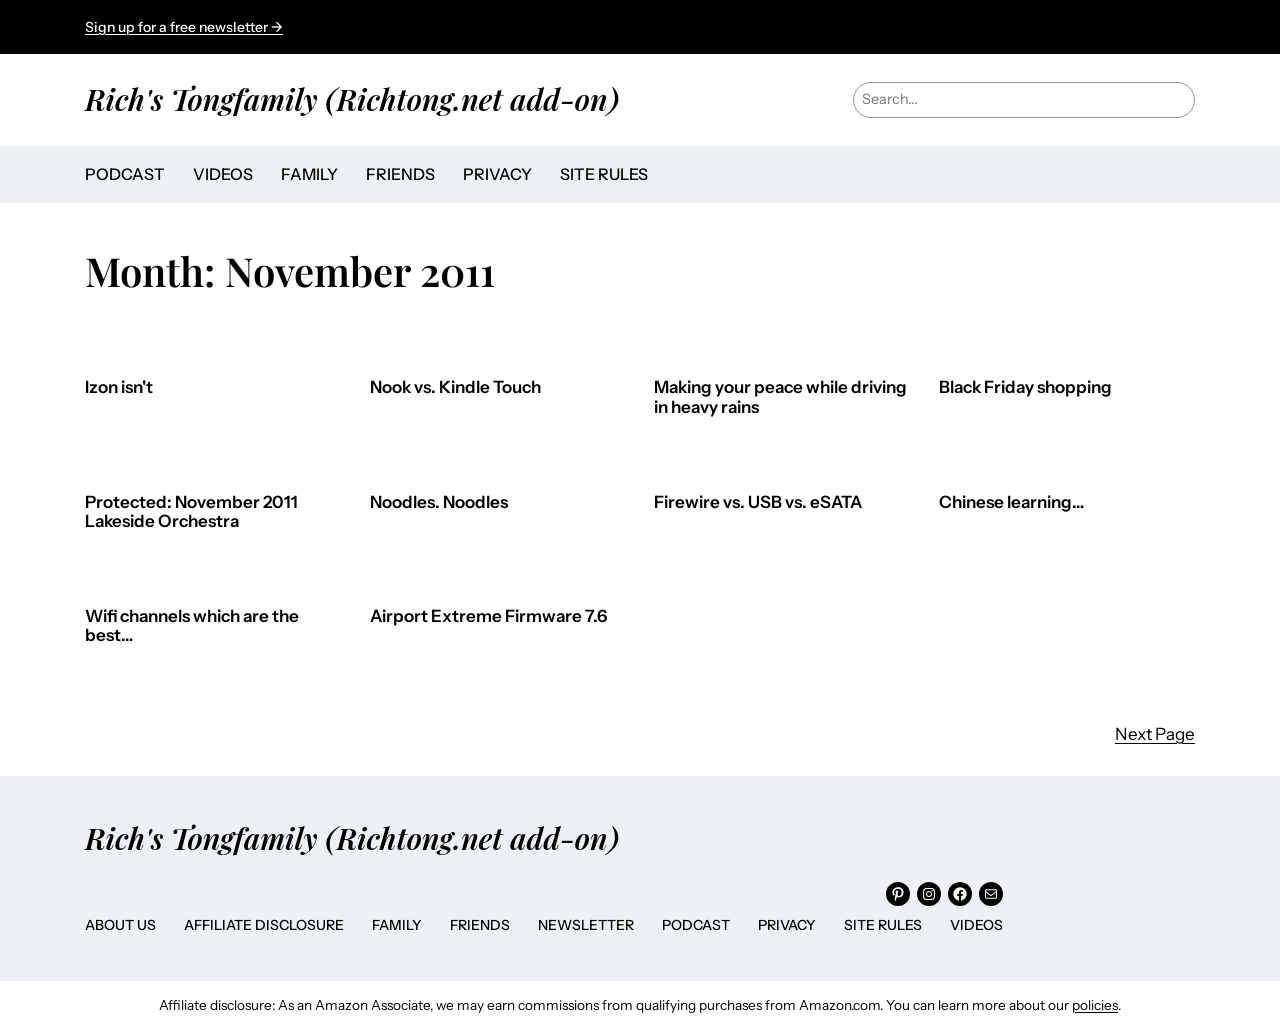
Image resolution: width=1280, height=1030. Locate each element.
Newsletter (586, 925)
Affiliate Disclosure (264, 925)
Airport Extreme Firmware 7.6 (488, 616)
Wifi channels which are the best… (192, 626)
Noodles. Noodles (439, 502)
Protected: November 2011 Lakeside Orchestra (191, 512)
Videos (976, 925)
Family (397, 925)
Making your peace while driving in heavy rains (780, 397)
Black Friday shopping (1025, 387)
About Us (120, 925)
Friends (480, 925)
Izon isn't (119, 387)
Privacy (787, 925)
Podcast (696, 925)
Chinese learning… (1011, 502)
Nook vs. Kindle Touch (455, 387)
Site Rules (883, 925)
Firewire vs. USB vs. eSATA (758, 502)
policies (1095, 1005)
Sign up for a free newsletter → (184, 27)
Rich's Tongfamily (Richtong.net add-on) (352, 98)
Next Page (1155, 734)
